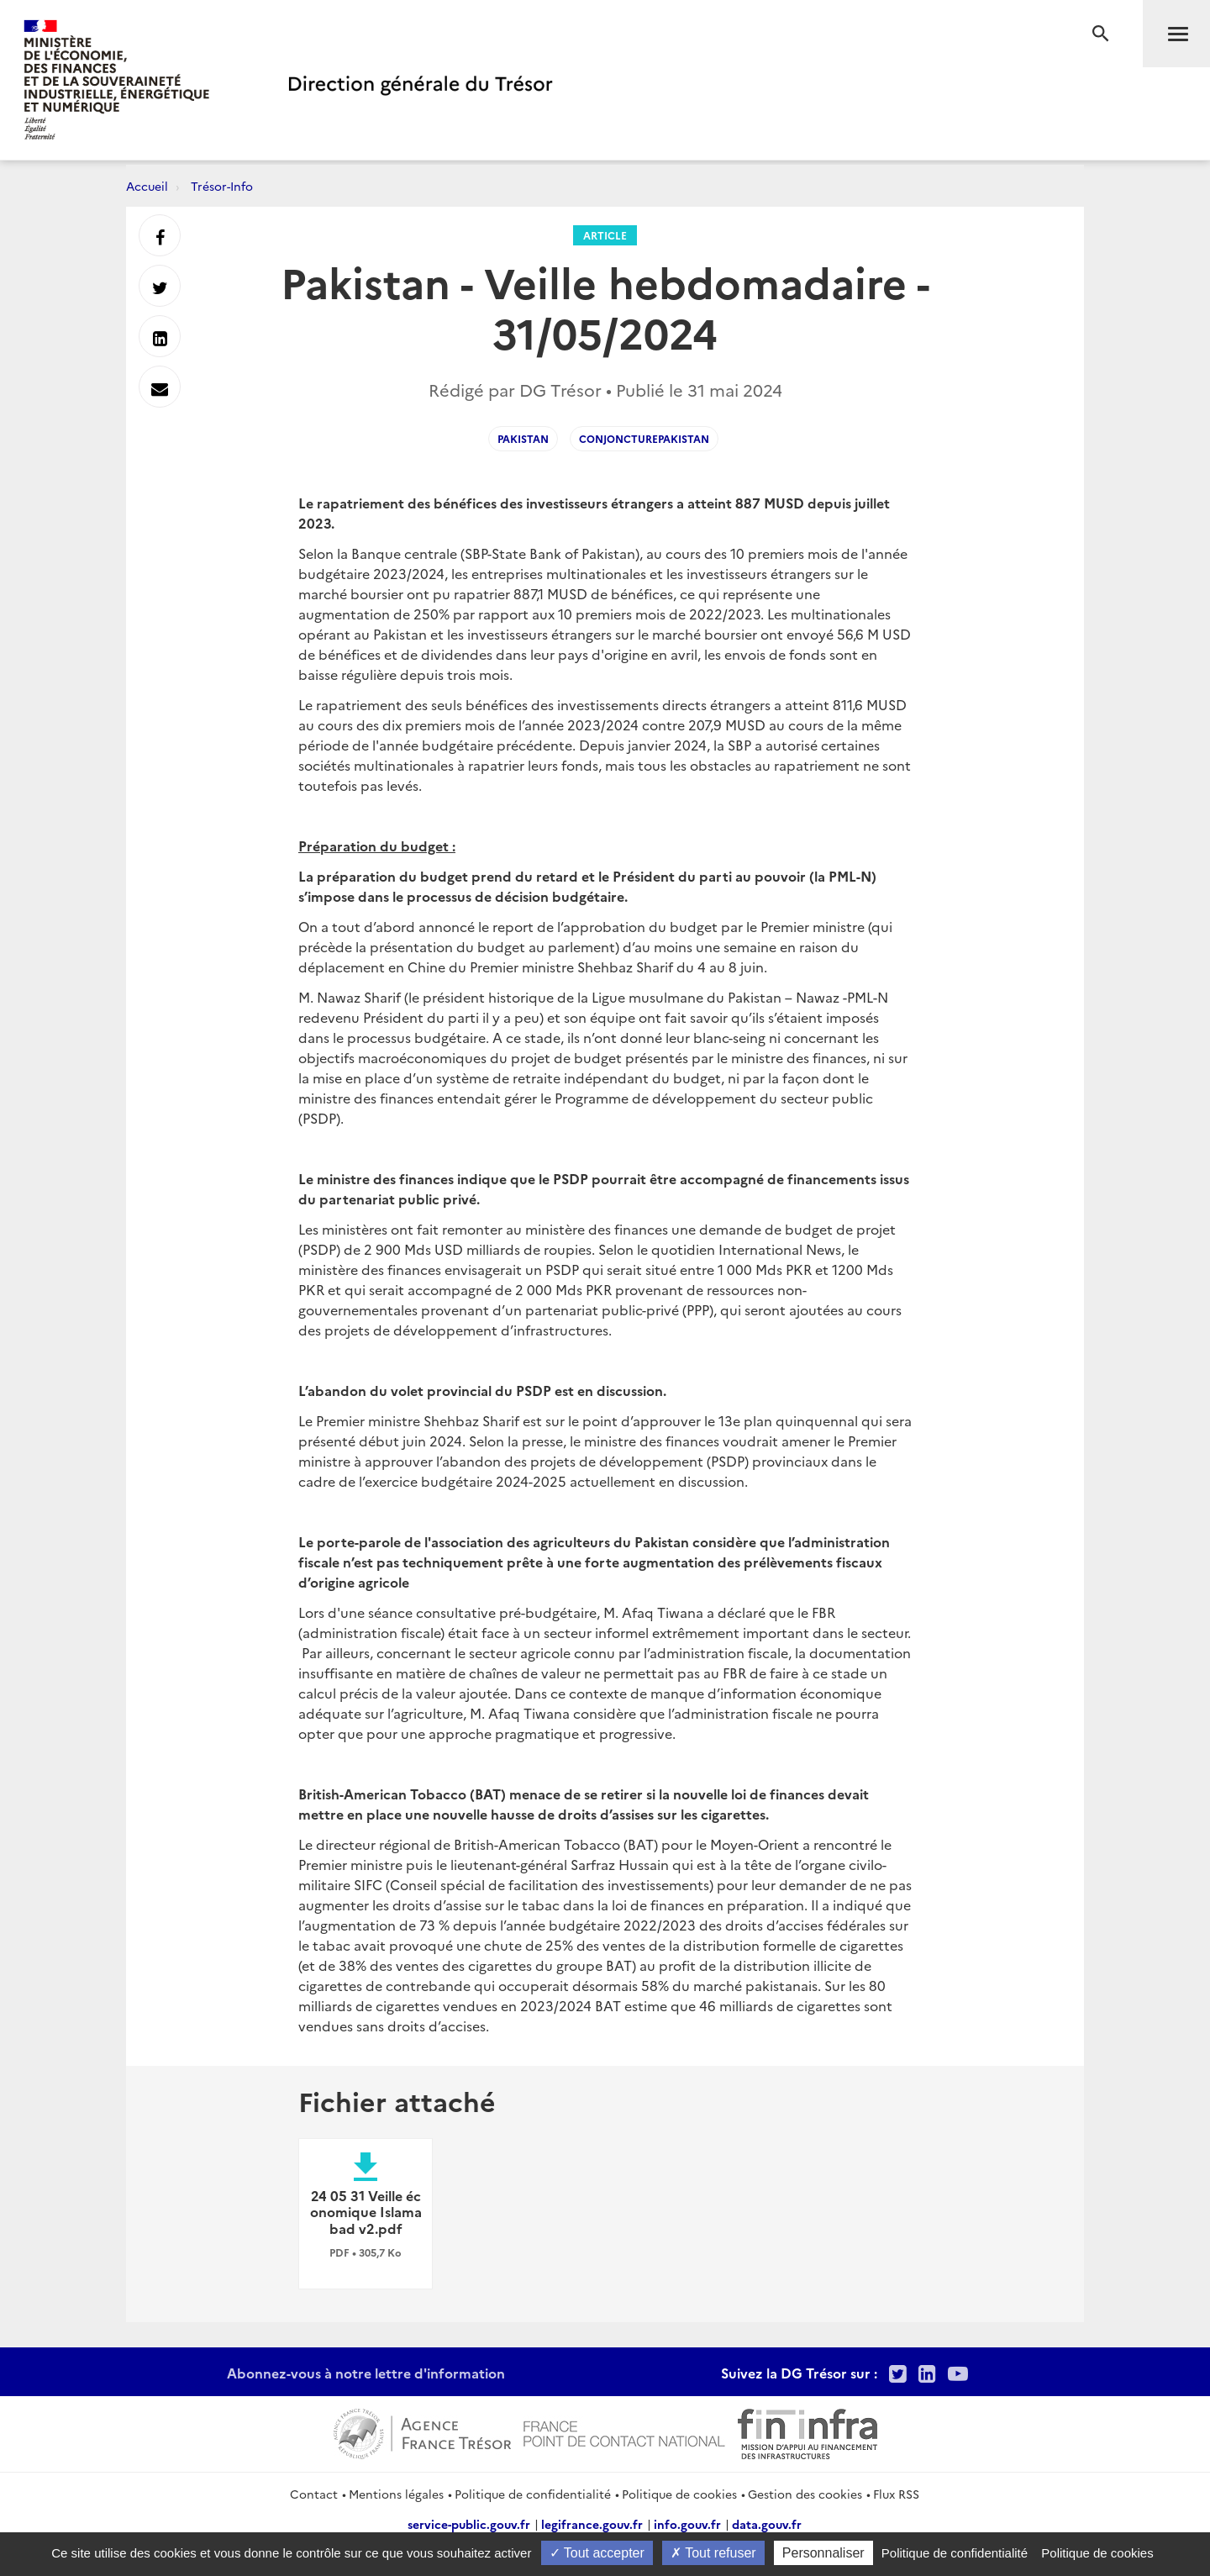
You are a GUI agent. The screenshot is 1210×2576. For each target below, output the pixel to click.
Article (605, 235)
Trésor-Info (222, 185)
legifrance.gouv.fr (592, 2523)
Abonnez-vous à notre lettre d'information (366, 2372)
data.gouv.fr (767, 2523)
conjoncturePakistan (644, 438)
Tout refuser (713, 2553)
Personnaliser (823, 2553)
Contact (314, 2493)
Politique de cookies (679, 2493)
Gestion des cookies (805, 2493)
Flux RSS (896, 2493)
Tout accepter (597, 2553)
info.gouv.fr (687, 2523)
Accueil (147, 185)
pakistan (523, 438)
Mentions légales (396, 2493)
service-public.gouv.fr (469, 2523)
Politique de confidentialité (533, 2493)
